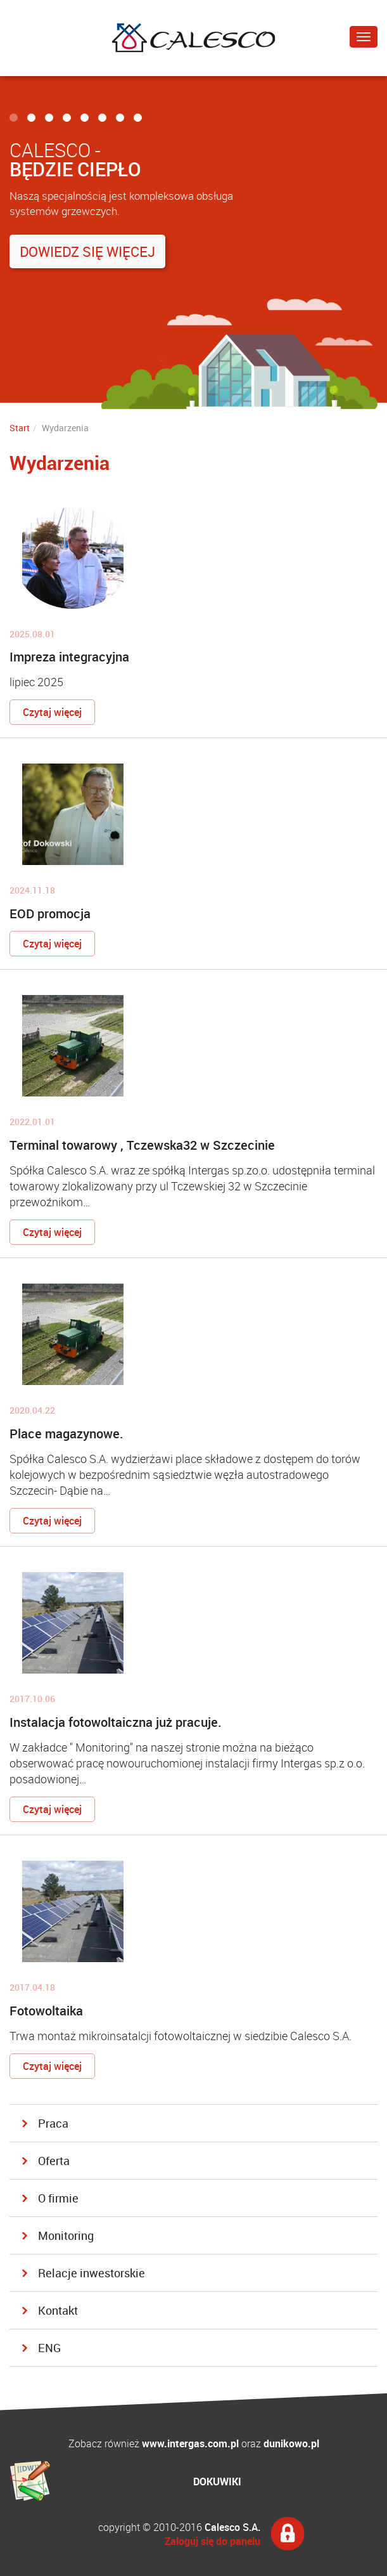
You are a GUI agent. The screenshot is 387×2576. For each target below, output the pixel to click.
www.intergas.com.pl (190, 2443)
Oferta (54, 2160)
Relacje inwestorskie (91, 2272)
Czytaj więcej (52, 712)
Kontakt (58, 2310)
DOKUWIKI (217, 2481)
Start (20, 428)
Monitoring (66, 2235)
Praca (53, 2123)
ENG (49, 2347)
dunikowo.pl (291, 2443)
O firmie (58, 2198)
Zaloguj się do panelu (212, 2541)
